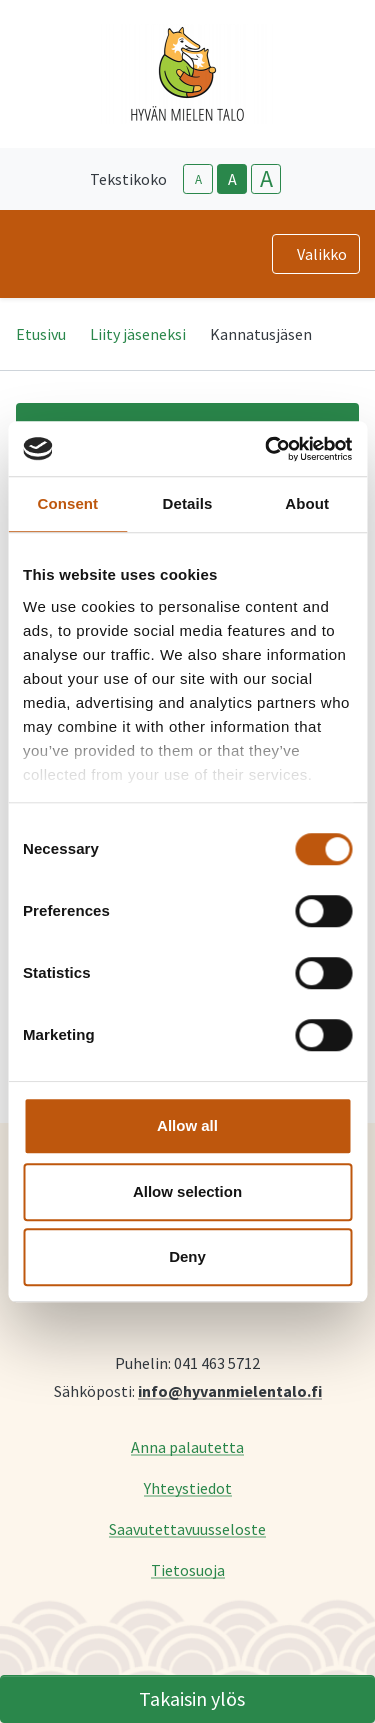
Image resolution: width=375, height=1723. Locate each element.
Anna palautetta (187, 1446)
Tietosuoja (188, 1569)
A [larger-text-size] (266, 179)
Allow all (187, 1125)
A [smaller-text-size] (198, 179)
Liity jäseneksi (138, 334)
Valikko (322, 254)
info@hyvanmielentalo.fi (230, 1390)
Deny (187, 1256)
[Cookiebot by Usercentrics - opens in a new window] (267, 449)
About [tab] (307, 503)
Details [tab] (188, 503)
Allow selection (187, 1191)
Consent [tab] (67, 503)
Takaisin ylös (192, 1698)
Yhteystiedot (188, 1487)
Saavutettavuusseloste (187, 1528)
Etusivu (41, 334)
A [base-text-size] (232, 179)
